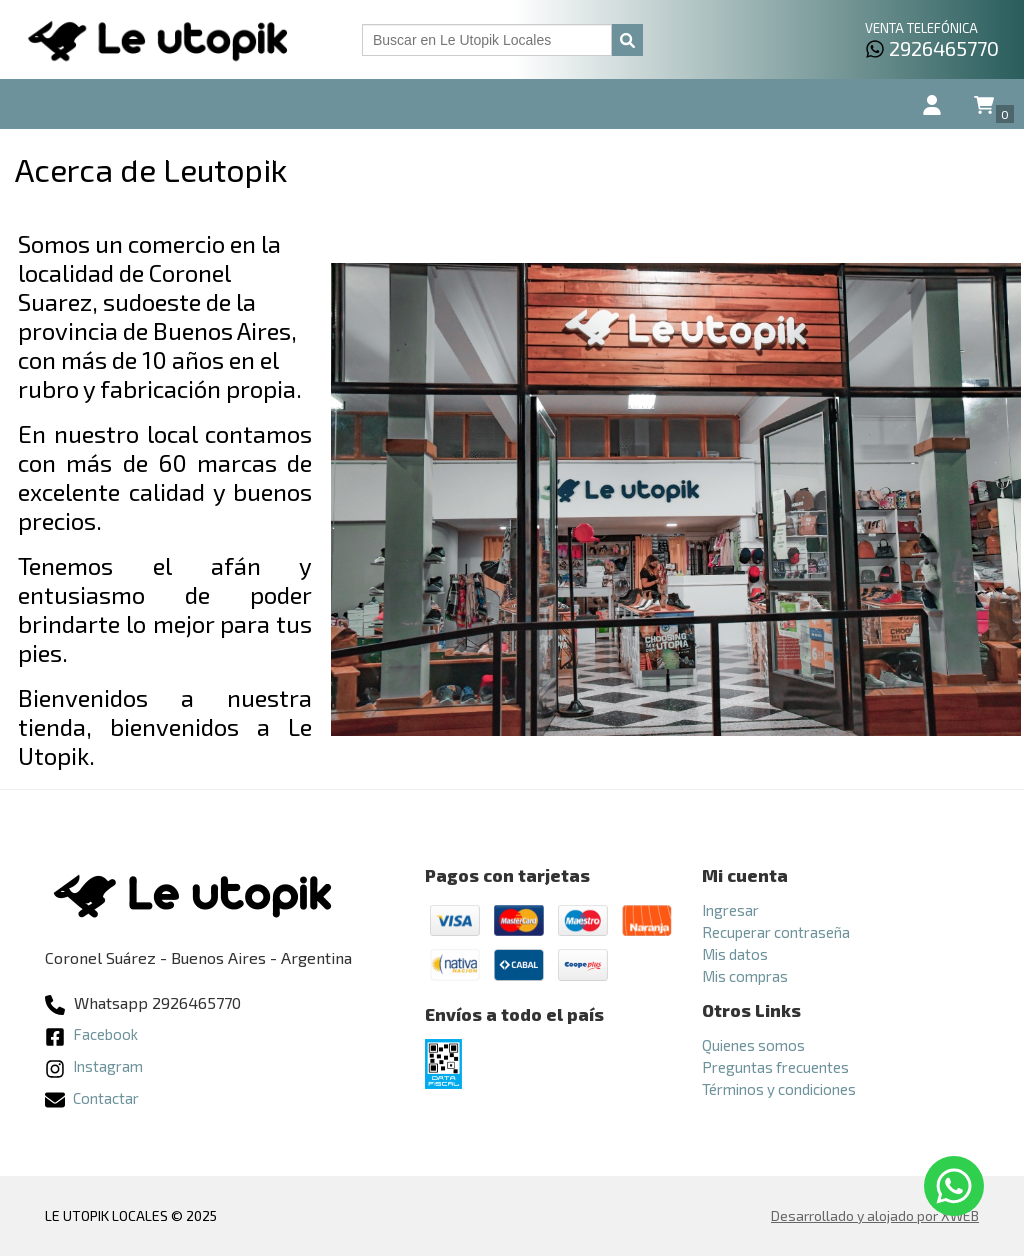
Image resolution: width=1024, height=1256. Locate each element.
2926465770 (932, 48)
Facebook (91, 1034)
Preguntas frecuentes (775, 1067)
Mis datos (735, 954)
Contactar (92, 1098)
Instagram (94, 1066)
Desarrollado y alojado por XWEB (875, 1215)
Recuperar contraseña (776, 932)
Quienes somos (753, 1045)
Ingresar (730, 910)
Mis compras (745, 976)
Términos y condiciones (779, 1089)
